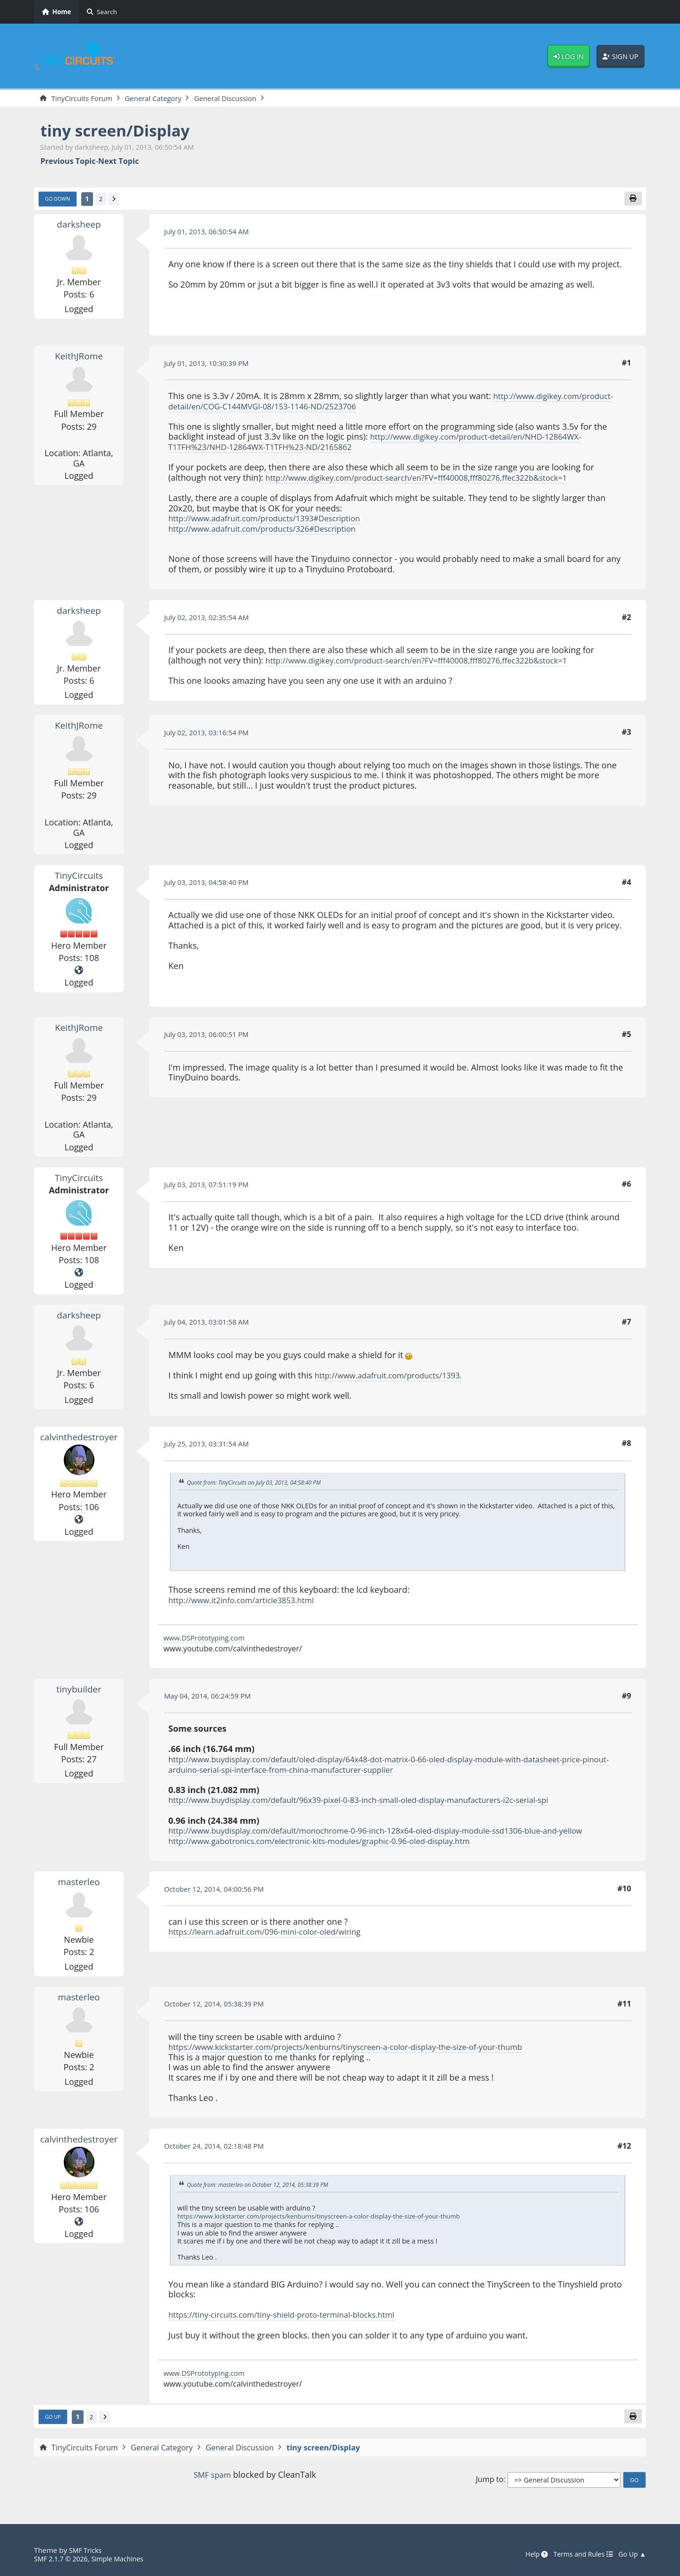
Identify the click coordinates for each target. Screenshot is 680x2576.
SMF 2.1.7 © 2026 (63, 2559)
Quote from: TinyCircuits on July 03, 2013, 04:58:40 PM (260, 1484)
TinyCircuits (78, 877)
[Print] (632, 200)
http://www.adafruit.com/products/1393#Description (273, 520)
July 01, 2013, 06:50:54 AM (210, 233)
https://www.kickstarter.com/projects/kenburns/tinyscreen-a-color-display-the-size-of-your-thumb (362, 2049)
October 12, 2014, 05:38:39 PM (218, 2006)
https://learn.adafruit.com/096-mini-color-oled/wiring (274, 1933)
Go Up (54, 2419)
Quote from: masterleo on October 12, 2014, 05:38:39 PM (264, 2187)
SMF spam (212, 2477)
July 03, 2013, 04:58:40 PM (210, 884)
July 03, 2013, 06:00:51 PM (210, 1036)
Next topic (118, 162)
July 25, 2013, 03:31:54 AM (210, 1445)
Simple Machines (124, 2559)
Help (528, 2554)
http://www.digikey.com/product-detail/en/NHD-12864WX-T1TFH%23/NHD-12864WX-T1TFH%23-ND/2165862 (385, 444)
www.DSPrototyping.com (207, 1640)
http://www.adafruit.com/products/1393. (395, 1377)
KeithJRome (78, 358)
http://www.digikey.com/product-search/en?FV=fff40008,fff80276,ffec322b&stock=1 (430, 479)
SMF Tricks (86, 2550)
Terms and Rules (577, 2554)
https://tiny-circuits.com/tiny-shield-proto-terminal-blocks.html (292, 2316)
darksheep (79, 226)
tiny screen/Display (122, 131)
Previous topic (68, 162)
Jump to (489, 2482)
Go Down (59, 200)
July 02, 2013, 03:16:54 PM (210, 734)
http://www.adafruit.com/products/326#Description (271, 530)
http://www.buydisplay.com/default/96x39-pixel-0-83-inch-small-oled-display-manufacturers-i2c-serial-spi (376, 1802)
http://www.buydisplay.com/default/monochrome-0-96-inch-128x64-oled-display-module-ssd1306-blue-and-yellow (395, 1832)
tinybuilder (78, 1690)
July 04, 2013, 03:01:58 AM (210, 1324)
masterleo (79, 1883)
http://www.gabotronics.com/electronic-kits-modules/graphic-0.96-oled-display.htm (333, 1842)
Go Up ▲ (631, 2554)
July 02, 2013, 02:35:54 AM (210, 619)
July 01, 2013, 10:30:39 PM (210, 365)
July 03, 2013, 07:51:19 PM (210, 1187)
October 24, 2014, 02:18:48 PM (218, 2148)
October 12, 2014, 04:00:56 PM (218, 1891)
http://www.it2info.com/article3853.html (248, 1602)
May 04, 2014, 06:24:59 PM (211, 1698)
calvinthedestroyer (80, 1438)
